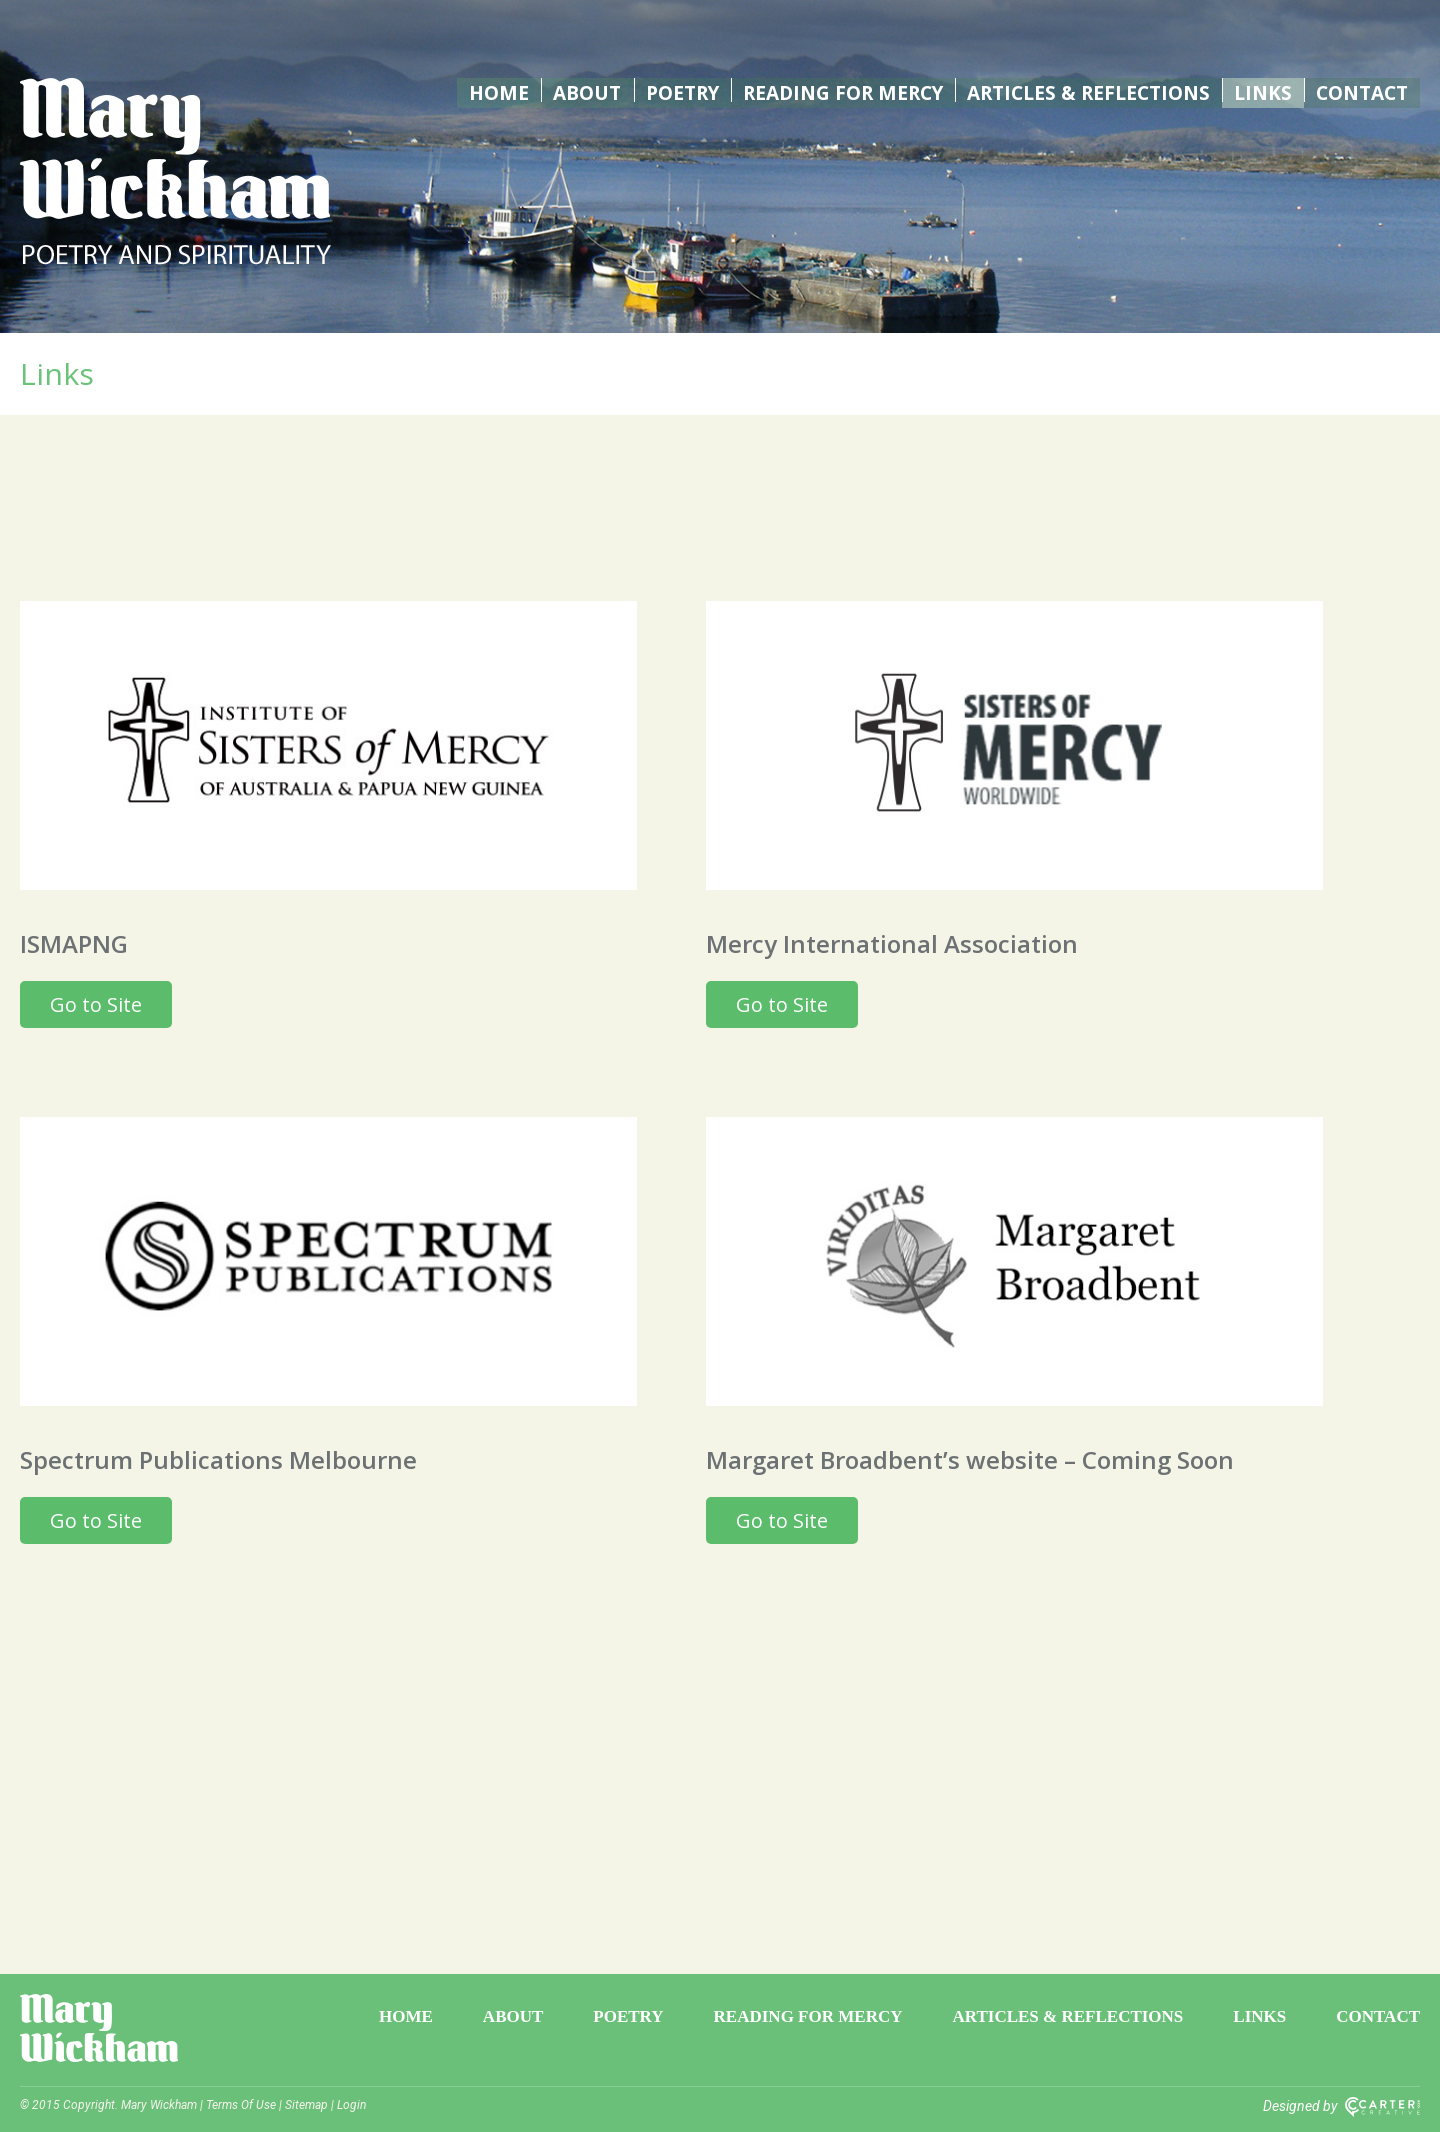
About (563, 90)
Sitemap (306, 2105)
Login (351, 2105)
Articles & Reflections (1082, 90)
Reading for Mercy (827, 90)
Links (1261, 90)
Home (476, 90)
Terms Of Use (241, 2105)
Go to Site (96, 1004)
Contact (1360, 90)
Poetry (660, 90)
